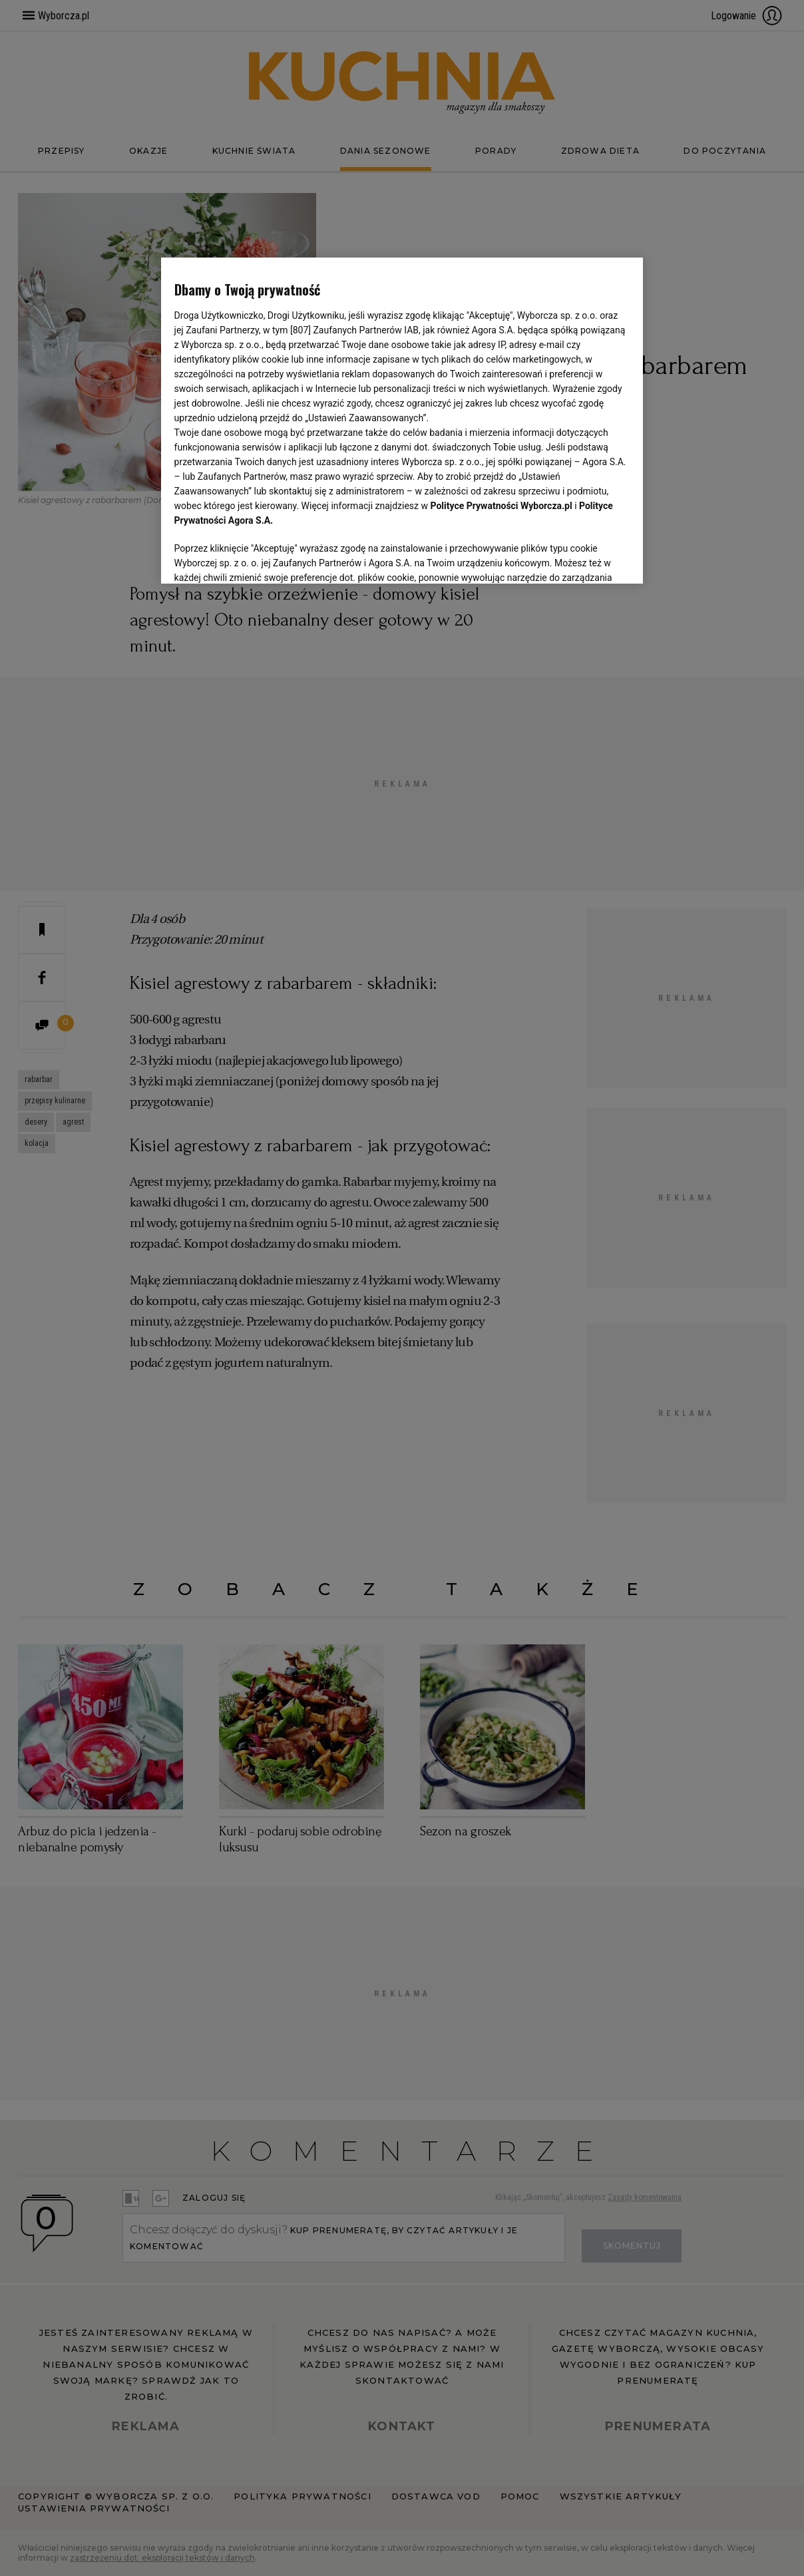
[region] (402, 419)
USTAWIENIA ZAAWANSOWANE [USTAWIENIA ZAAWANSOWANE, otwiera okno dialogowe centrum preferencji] (261, 557)
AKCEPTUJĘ (585, 557)
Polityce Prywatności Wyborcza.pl (501, 505)
